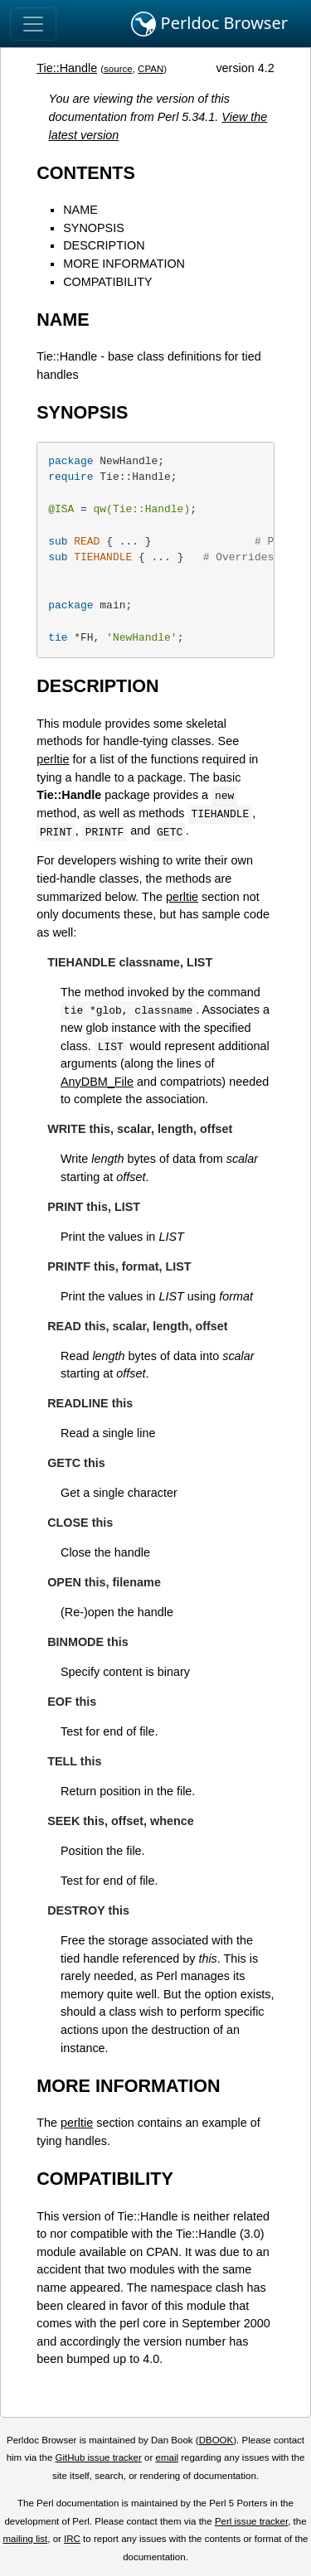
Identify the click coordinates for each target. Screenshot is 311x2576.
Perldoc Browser (209, 24)
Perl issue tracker (251, 2521)
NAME (80, 209)
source (118, 69)
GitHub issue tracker (99, 2457)
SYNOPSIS (93, 228)
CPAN (150, 69)
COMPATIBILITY (107, 281)
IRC (72, 2539)
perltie (52, 759)
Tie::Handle (66, 68)
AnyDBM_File (97, 1081)
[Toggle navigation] (33, 24)
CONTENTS (85, 172)
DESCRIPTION (103, 245)
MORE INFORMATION (124, 263)
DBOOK (216, 2440)
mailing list (24, 2539)
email (166, 2457)
